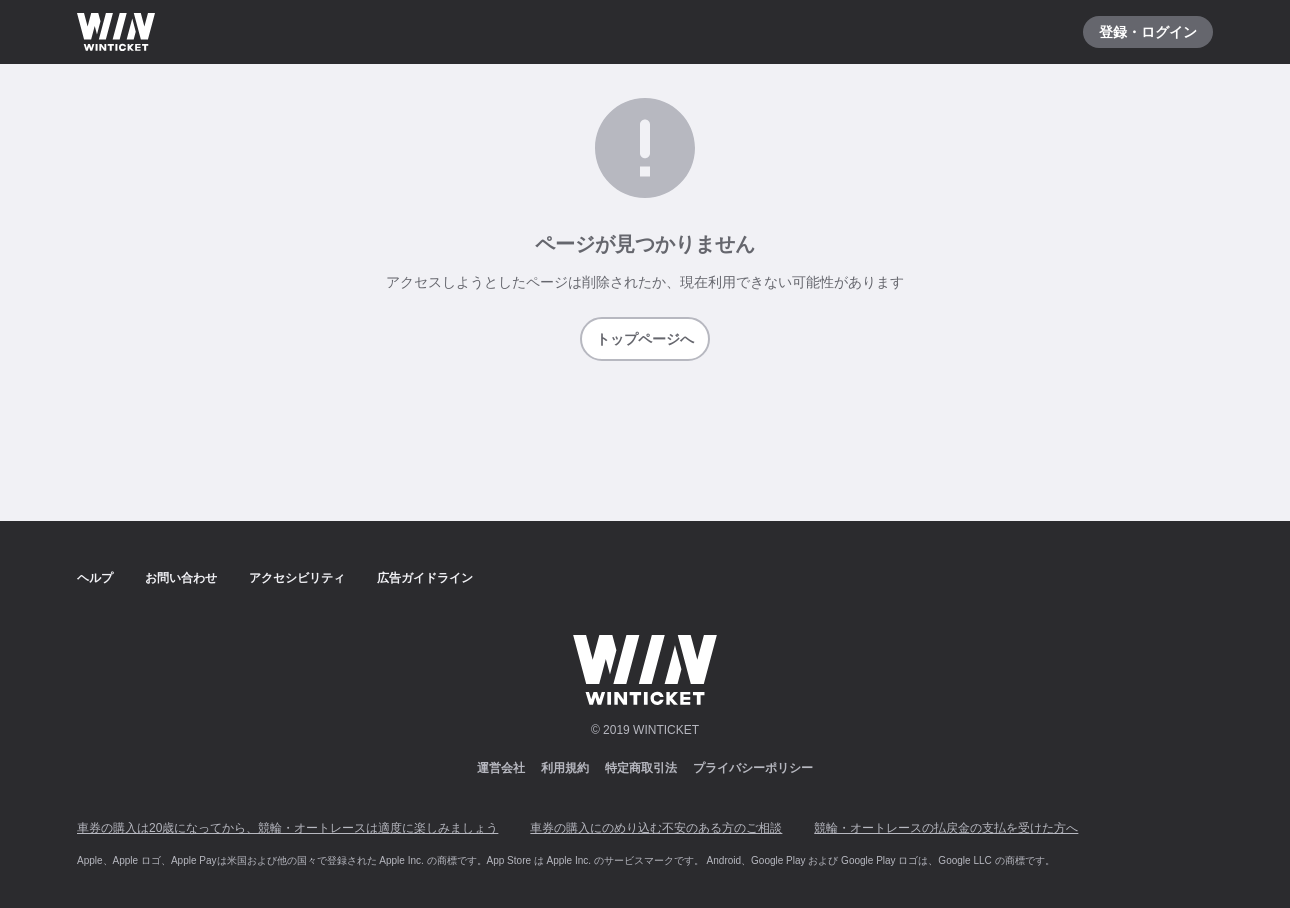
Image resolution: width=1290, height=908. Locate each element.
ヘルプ (95, 578)
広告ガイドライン (425, 578)
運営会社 (501, 768)
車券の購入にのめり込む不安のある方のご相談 (656, 828)
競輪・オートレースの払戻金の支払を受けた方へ (946, 828)
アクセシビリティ (297, 578)
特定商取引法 (641, 768)
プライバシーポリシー (753, 768)
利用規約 (565, 768)
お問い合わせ (181, 578)
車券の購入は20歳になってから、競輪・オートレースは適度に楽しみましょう (287, 828)
